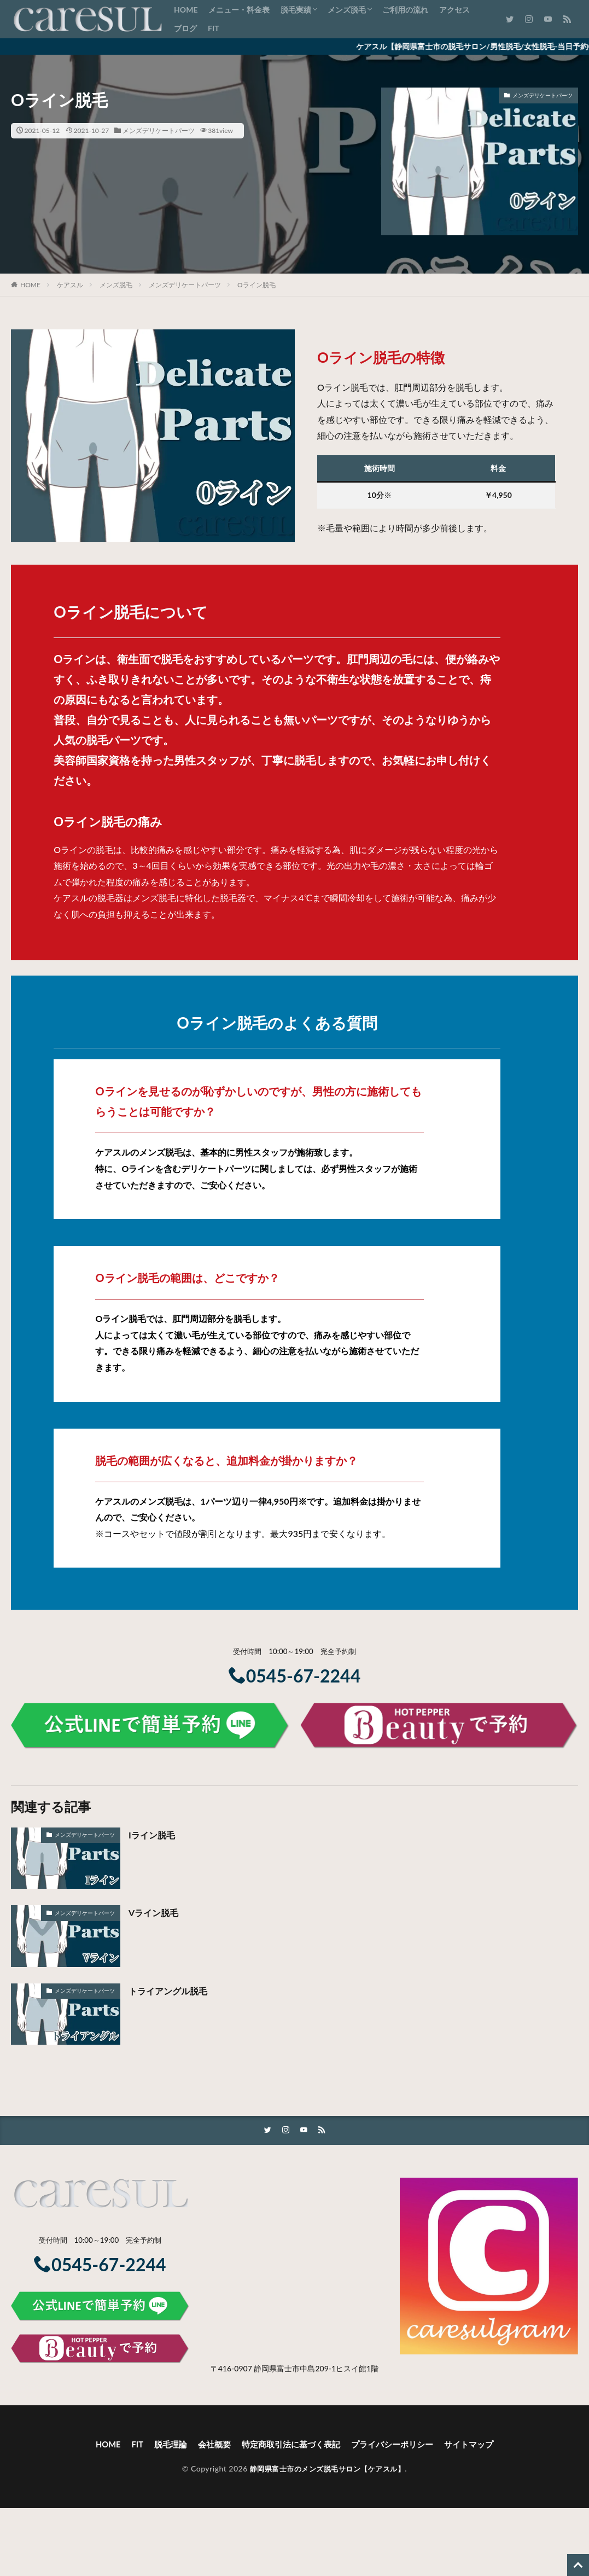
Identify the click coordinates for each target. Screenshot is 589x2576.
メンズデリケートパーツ (159, 130)
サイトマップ (478, 2445)
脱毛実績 (296, 9)
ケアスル (70, 285)
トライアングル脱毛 (173, 1991)
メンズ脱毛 (347, 9)
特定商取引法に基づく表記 (290, 2445)
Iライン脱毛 (154, 1835)
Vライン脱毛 (157, 1912)
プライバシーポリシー (397, 2445)
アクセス (454, 9)
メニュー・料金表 (239, 9)
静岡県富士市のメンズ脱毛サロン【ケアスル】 (327, 2470)
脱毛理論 (163, 2445)
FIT (213, 28)
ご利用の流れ (405, 9)
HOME (185, 9)
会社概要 (209, 2445)
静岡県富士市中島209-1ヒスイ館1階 (316, 2369)
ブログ (185, 28)
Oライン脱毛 (256, 285)
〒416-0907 (231, 2369)
